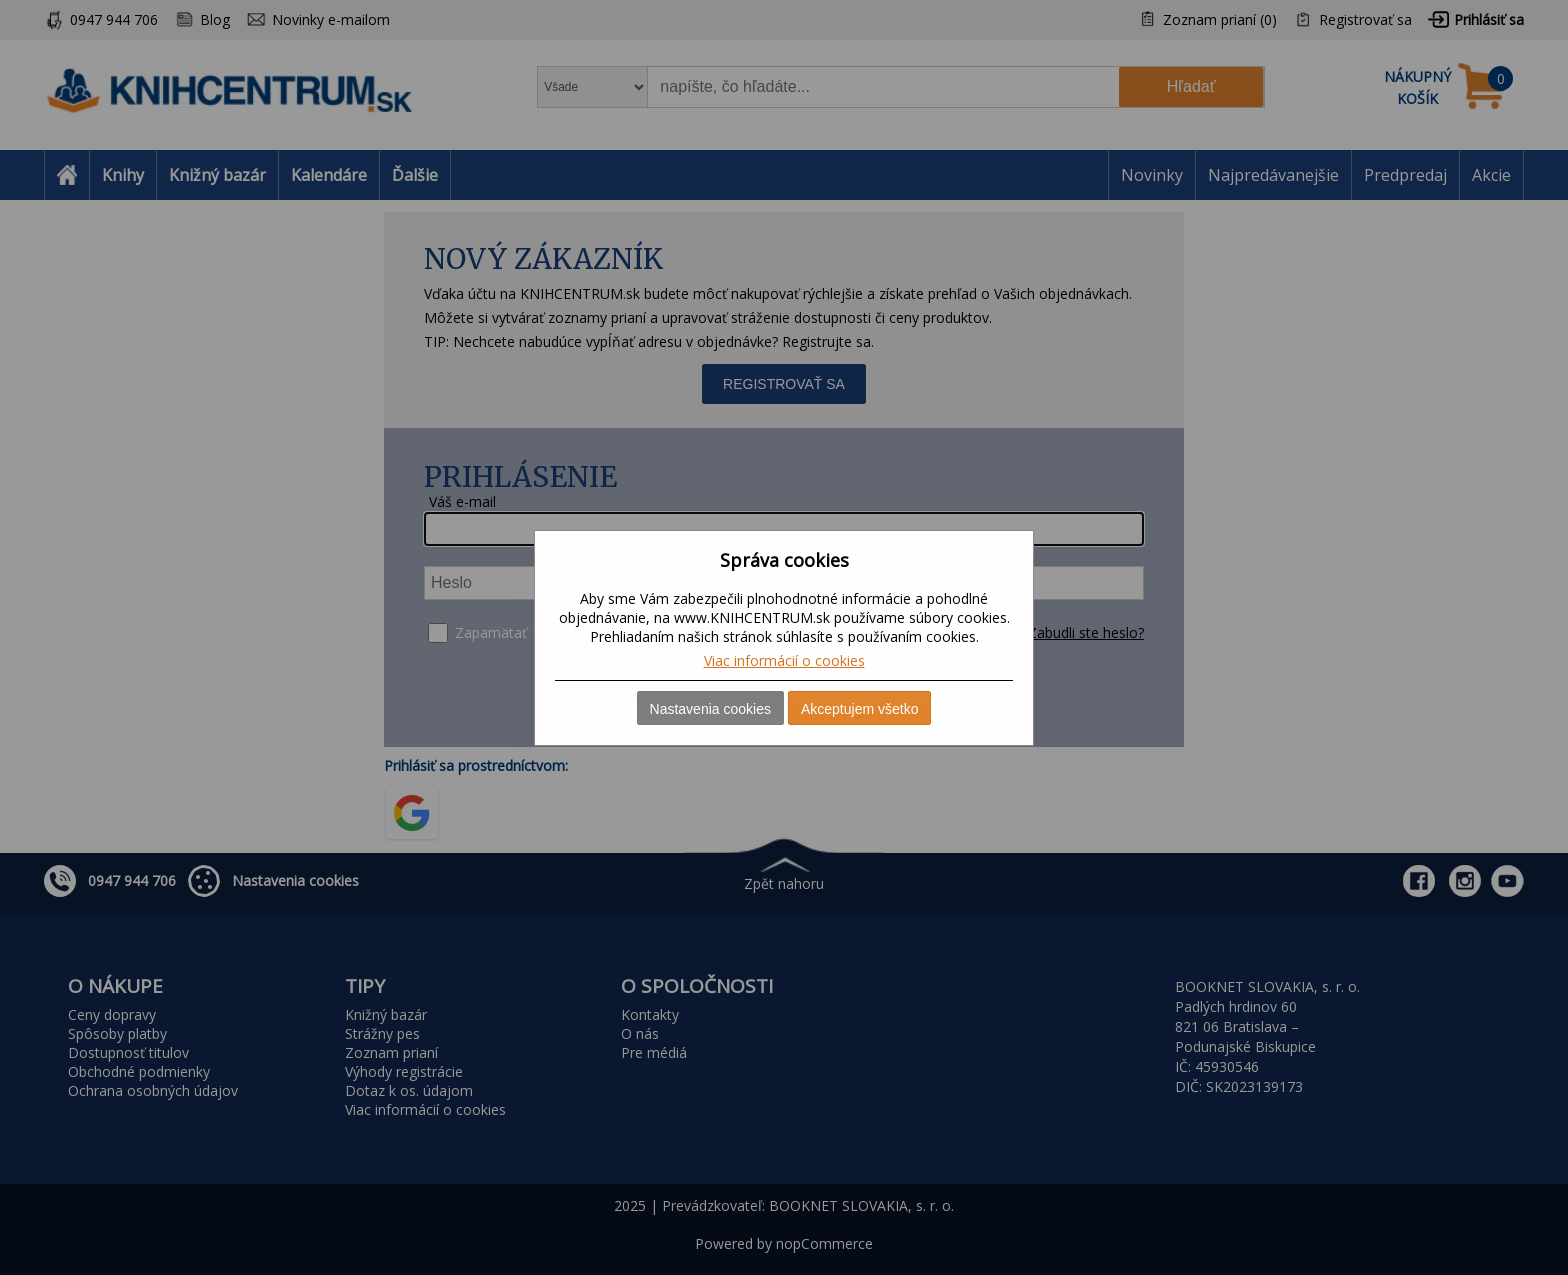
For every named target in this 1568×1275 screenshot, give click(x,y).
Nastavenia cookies (710, 709)
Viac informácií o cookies (784, 660)
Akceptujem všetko (860, 709)
